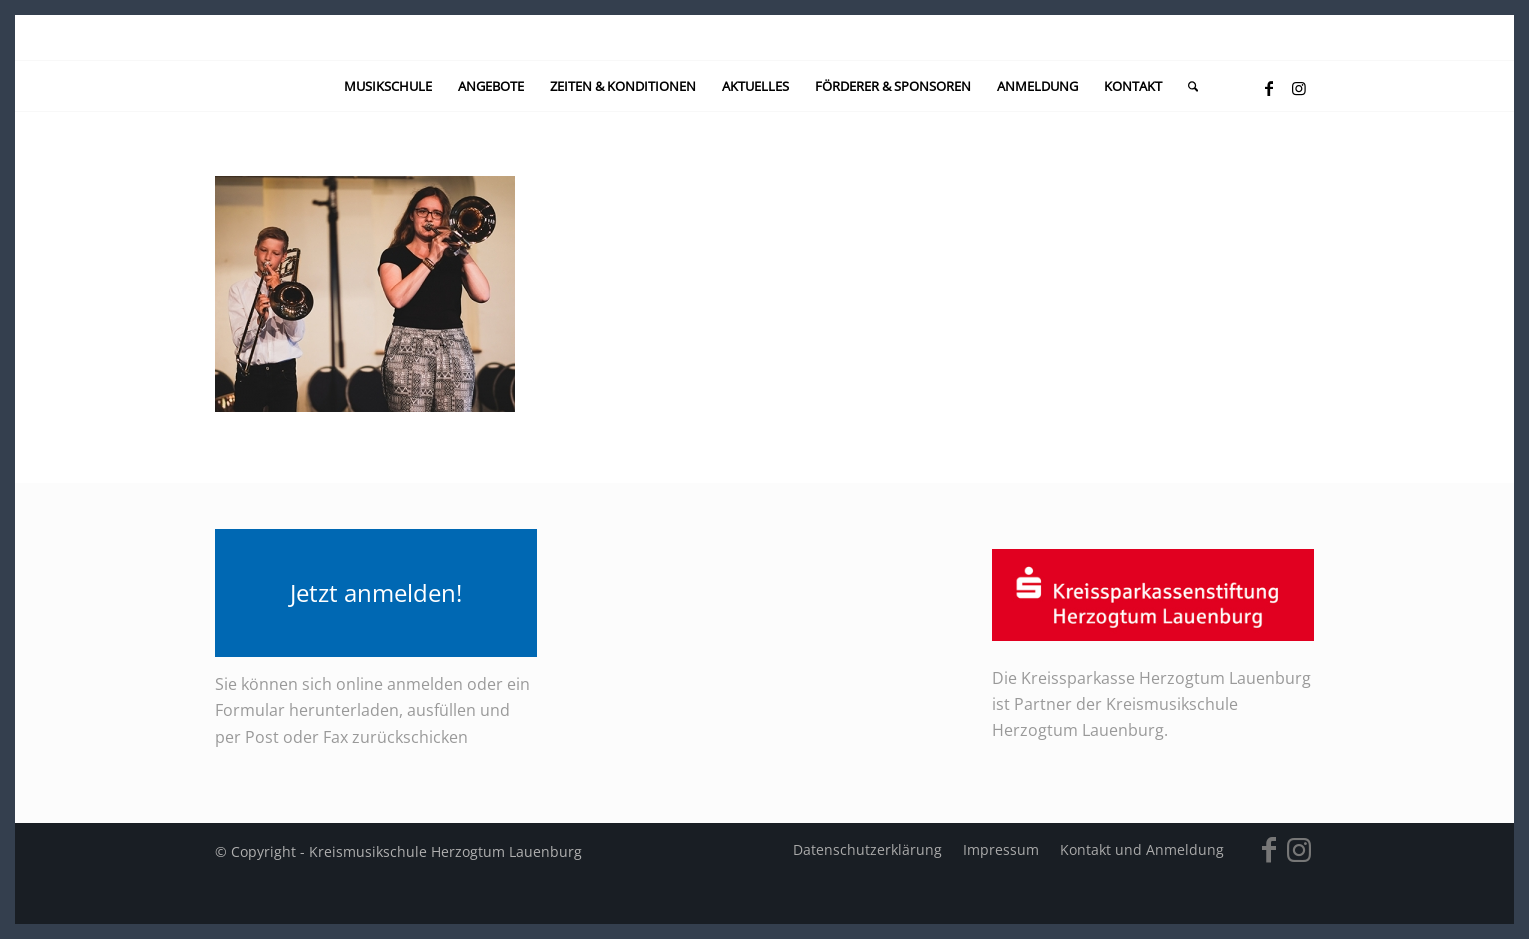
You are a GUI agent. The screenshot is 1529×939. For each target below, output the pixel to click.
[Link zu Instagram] (1299, 88)
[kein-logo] (764, 37)
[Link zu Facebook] (1269, 88)
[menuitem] (388, 86)
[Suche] (1186, 86)
